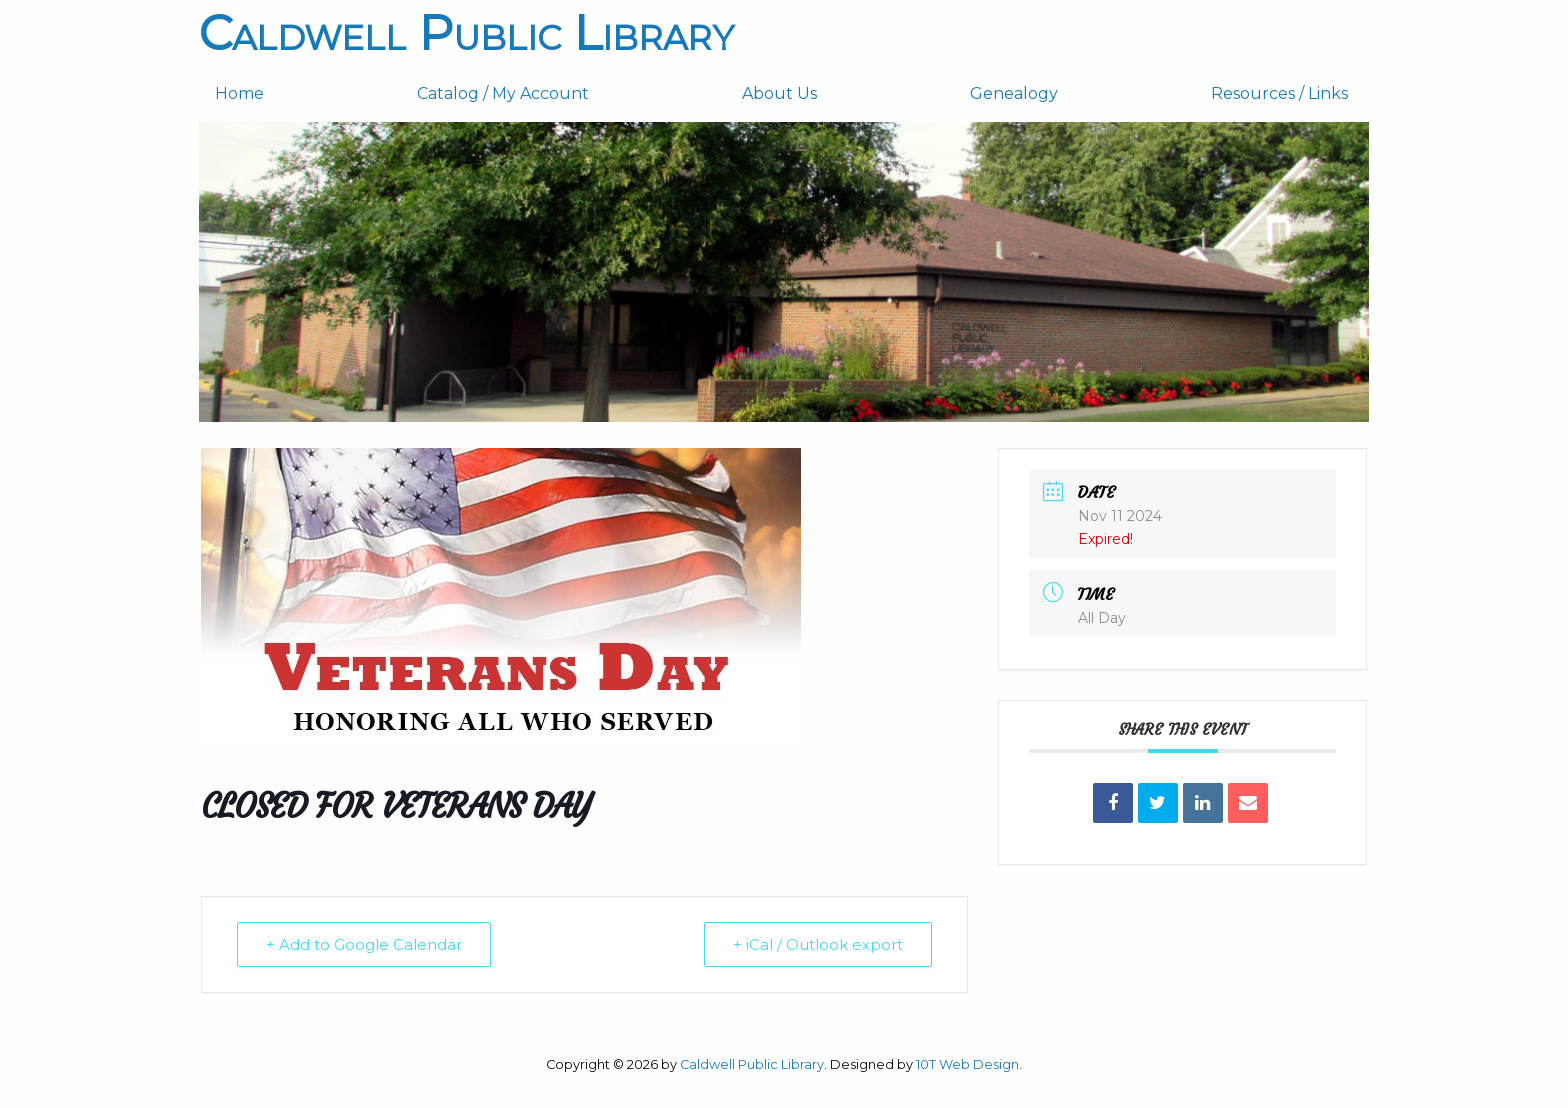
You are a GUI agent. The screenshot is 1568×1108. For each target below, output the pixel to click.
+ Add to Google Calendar (364, 944)
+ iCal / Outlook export (818, 944)
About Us (779, 93)
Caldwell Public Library (466, 33)
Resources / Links (1279, 93)
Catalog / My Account (503, 93)
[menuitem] (300, 94)
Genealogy (1014, 93)
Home (239, 93)
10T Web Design (967, 1064)
